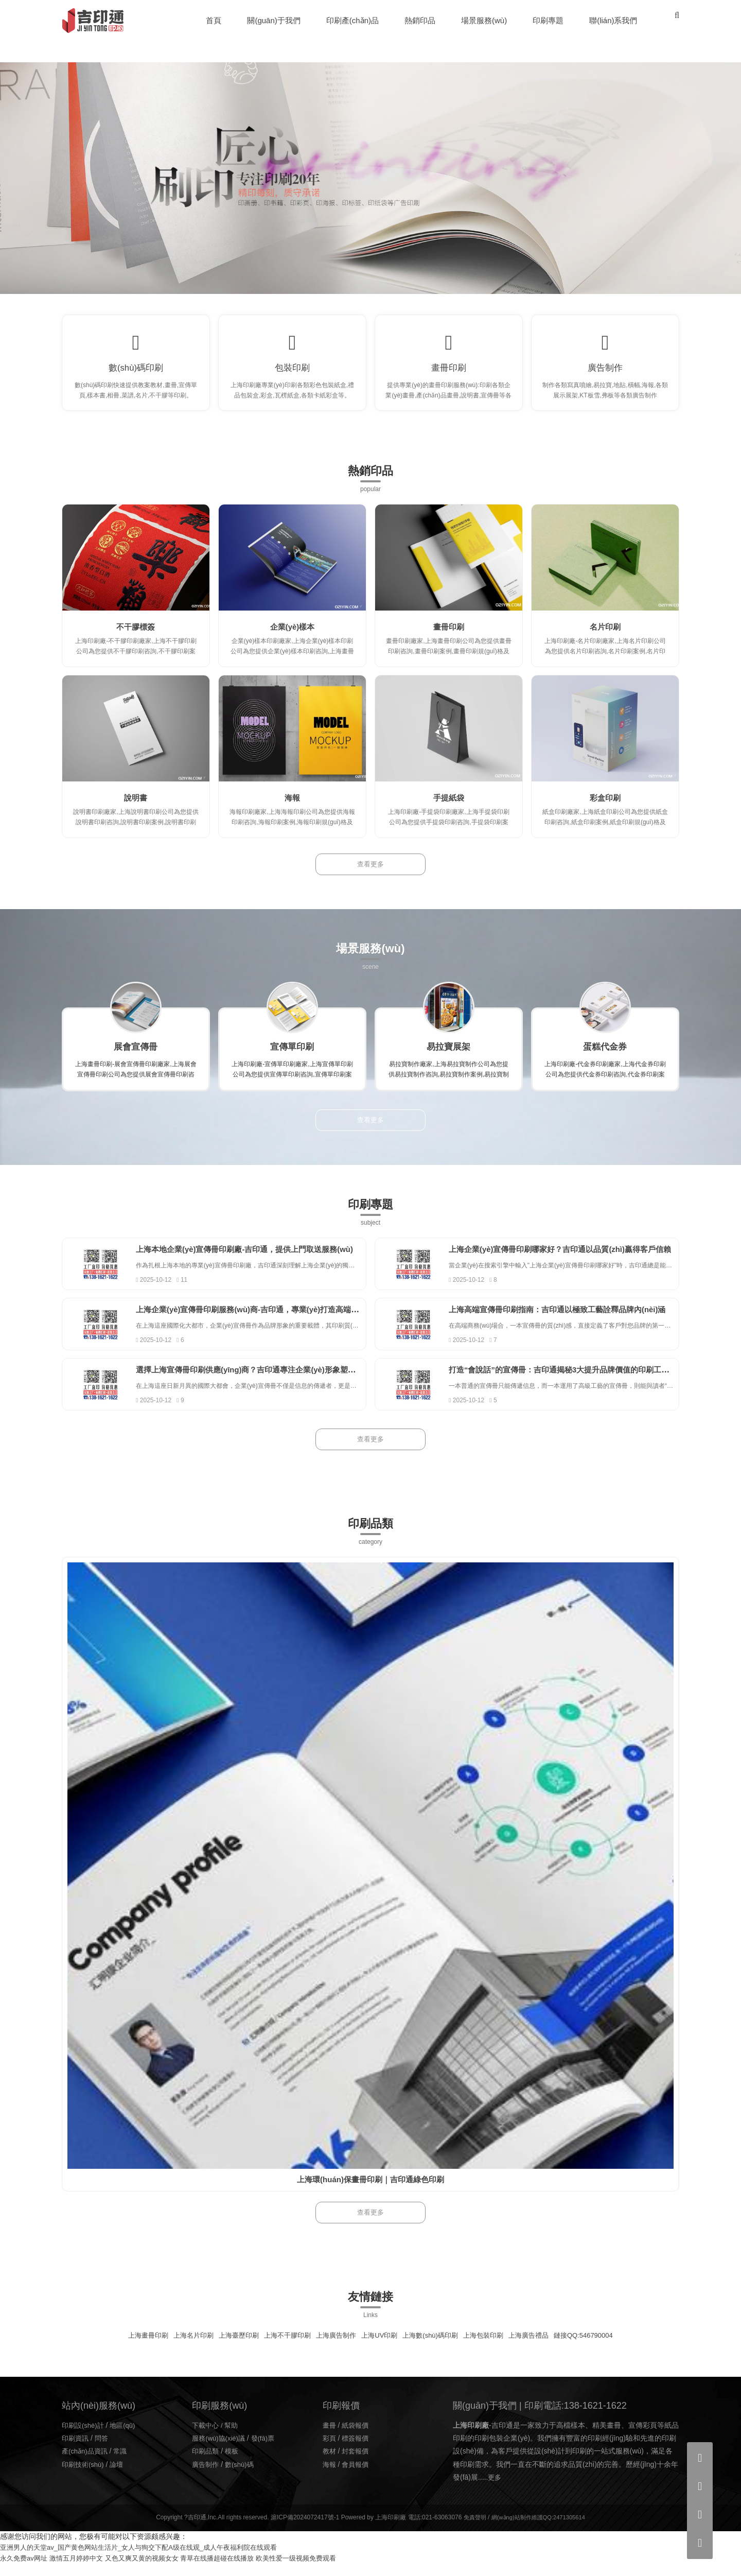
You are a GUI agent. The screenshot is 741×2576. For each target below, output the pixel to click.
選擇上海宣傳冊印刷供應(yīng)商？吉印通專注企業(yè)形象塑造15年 (271, 1382)
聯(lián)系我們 (614, 20)
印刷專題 (548, 20)
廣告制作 (605, 373)
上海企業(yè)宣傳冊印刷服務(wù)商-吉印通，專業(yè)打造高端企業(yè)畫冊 (283, 1321)
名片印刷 (605, 638)
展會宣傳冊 (136, 1058)
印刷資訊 (76, 2450)
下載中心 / (209, 2437)
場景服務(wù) (484, 20)
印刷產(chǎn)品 (353, 20)
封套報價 (357, 2463)
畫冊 (330, 2437)
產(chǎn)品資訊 (86, 2463)
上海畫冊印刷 (132, 2347)
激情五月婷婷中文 (82, 2570)
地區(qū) (126, 2437)
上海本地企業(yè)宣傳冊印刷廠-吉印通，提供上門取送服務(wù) (261, 1260)
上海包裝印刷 (491, 2347)
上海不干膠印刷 (281, 2347)
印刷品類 (206, 2463)
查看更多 (370, 876)
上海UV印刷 (379, 2347)
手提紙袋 (448, 809)
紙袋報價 (357, 2437)
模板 (234, 2463)
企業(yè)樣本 (292, 638)
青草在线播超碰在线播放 (233, 2570)
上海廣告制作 (333, 2347)
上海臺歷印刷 (229, 2347)
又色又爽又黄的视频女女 (152, 2570)
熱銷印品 (420, 20)
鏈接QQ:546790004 (598, 2347)
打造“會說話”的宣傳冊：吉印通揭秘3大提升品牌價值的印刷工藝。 (579, 1382)
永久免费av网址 (25, 2570)
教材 (330, 2463)
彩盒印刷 (605, 809)
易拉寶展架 (449, 1058)
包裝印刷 (292, 373)
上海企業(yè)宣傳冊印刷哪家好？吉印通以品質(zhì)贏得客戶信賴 (576, 1260)
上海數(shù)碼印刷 (434, 2347)
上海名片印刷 (181, 2347)
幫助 (234, 2437)
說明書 (135, 809)
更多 (495, 2489)
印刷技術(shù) (84, 2477)
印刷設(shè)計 (84, 2437)
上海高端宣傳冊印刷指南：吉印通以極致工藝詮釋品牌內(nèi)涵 (573, 1321)
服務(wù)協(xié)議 (220, 2450)
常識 (124, 2463)
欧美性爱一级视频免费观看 (318, 2570)
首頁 (214, 20)
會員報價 (357, 2477)
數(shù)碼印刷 (136, 373)
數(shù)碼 (242, 2477)
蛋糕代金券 (605, 1058)
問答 (104, 2450)
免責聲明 (470, 2529)
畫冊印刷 (448, 373)
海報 (292, 809)
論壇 (120, 2477)
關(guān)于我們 (274, 20)
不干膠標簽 (135, 638)
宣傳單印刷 (292, 1058)
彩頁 (330, 2450)
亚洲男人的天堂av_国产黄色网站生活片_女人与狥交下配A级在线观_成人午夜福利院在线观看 (149, 2559)
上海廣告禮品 (539, 2347)
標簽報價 (357, 2450)
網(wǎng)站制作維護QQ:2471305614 (539, 2529)
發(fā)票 (267, 2450)
